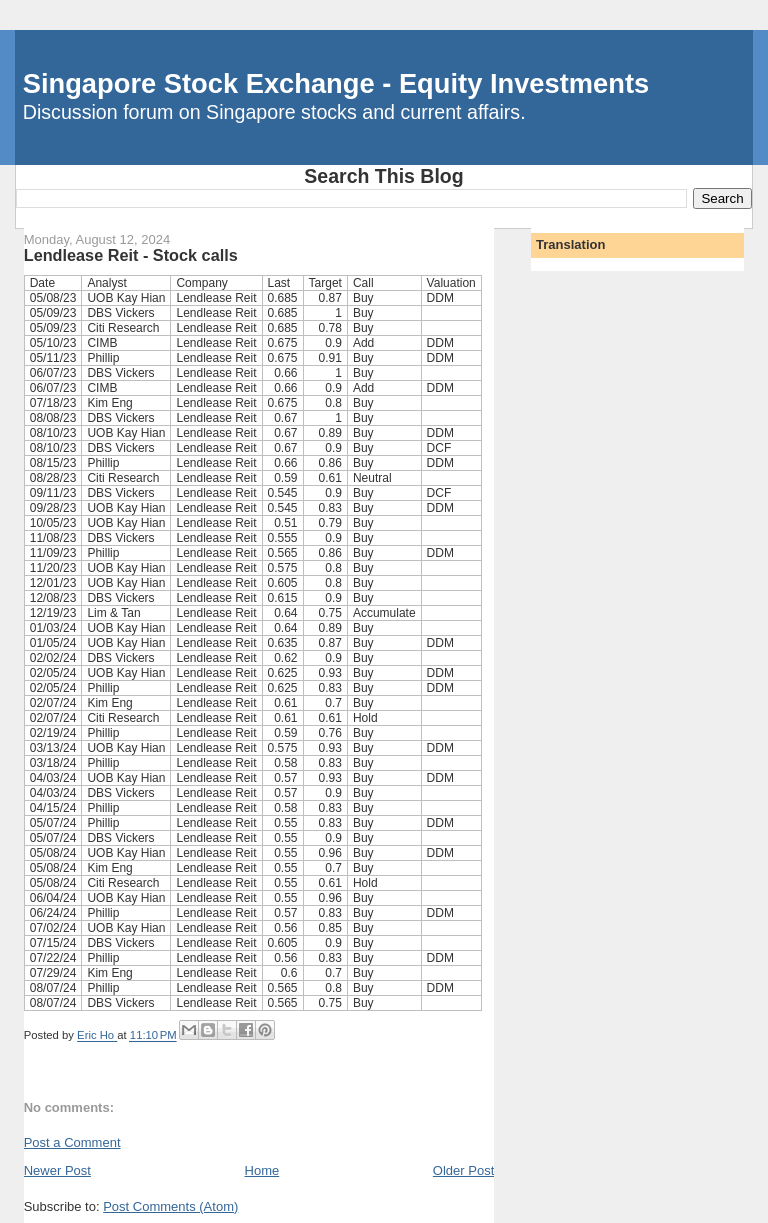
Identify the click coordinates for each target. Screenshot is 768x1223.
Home (262, 1170)
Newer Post (57, 1170)
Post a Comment (72, 1142)
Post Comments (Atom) (170, 1206)
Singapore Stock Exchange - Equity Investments (336, 83)
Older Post (463, 1170)
